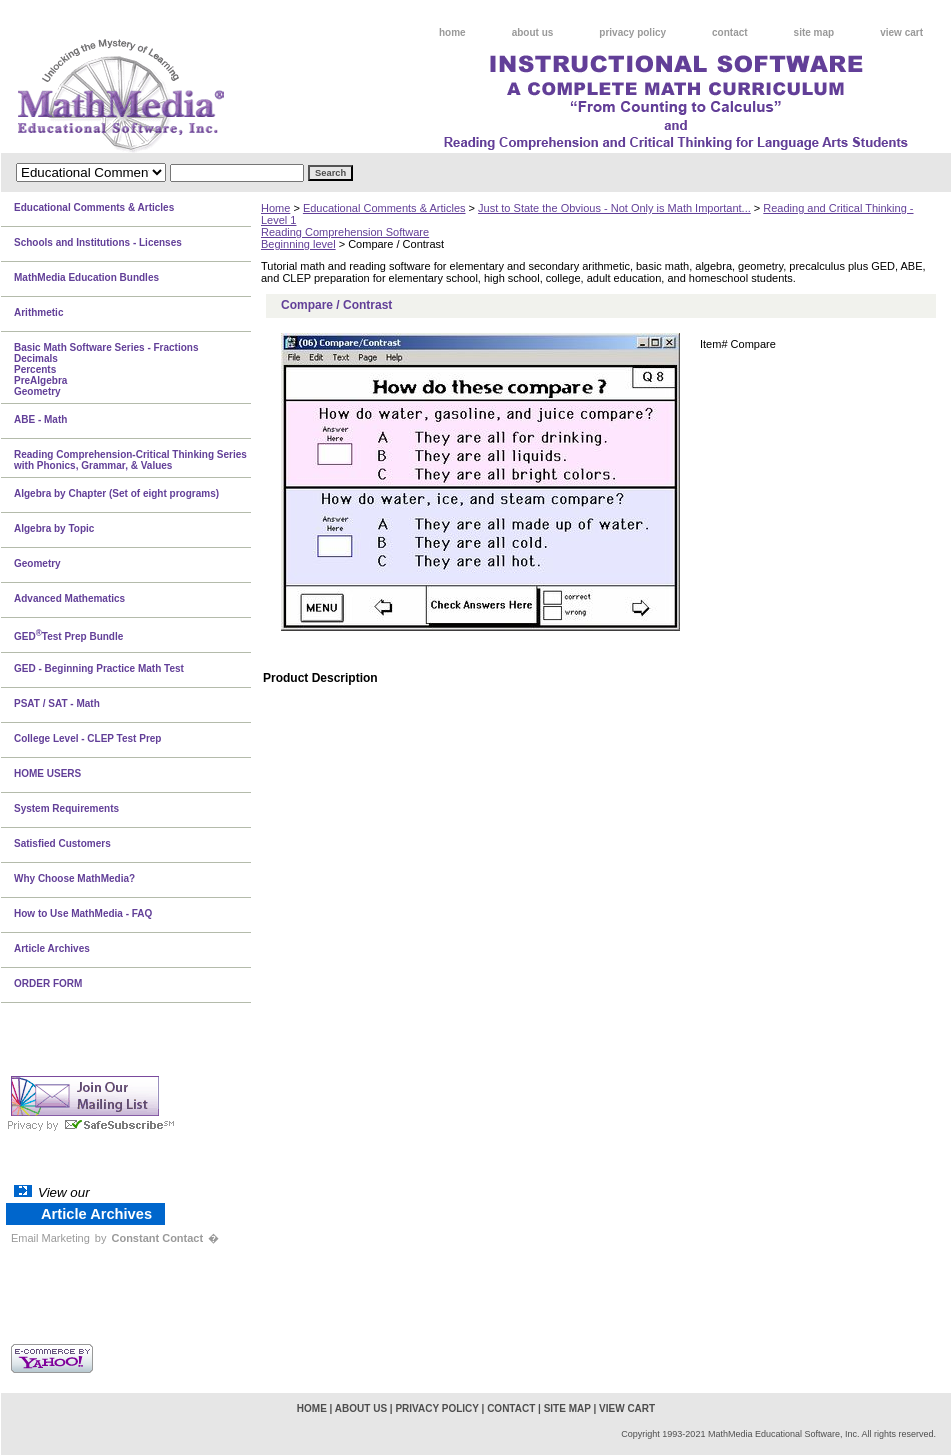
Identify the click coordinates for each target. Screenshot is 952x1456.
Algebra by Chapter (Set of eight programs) (116, 493)
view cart (901, 32)
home (452, 32)
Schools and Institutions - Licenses (98, 242)
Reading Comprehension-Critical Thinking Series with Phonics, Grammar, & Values (130, 460)
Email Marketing (50, 1238)
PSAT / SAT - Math (57, 703)
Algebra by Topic (54, 528)
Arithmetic (38, 312)
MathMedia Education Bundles (86, 277)
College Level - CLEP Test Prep (87, 738)
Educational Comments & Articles (384, 208)
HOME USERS (47, 773)
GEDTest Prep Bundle (68, 635)
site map (814, 32)
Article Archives (52, 948)
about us (533, 32)
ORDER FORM (48, 983)
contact (730, 32)
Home (275, 208)
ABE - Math (40, 419)
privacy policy (632, 32)
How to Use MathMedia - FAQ (83, 913)
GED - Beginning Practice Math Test (99, 668)
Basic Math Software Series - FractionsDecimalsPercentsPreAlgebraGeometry (106, 369)
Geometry (37, 563)
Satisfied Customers (62, 843)
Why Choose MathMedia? (74, 878)
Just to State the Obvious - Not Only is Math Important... (614, 208)
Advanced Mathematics (69, 598)
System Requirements (66, 808)
